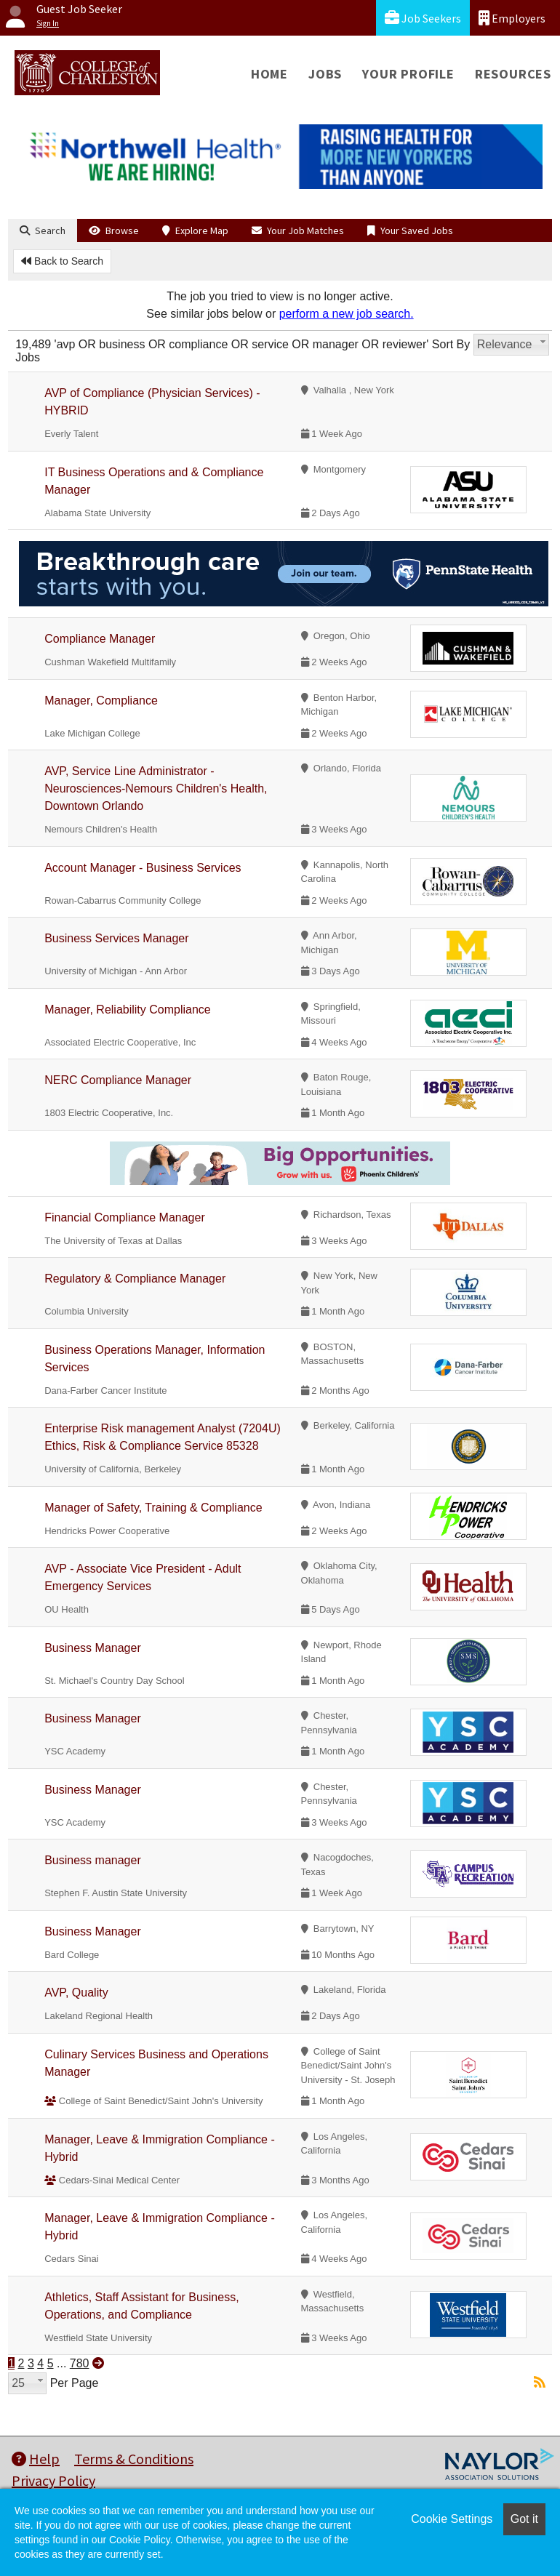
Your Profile (408, 73)
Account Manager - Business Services (142, 868)
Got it (524, 2519)
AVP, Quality (76, 1992)
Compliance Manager (99, 639)
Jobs (325, 73)
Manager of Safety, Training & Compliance (153, 1507)
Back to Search (62, 261)
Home (269, 73)
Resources (513, 73)
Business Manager (92, 1648)
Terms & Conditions (133, 2458)
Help (36, 2458)
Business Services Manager (116, 938)
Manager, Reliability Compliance (127, 1009)
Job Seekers (423, 18)
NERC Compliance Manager (117, 1080)
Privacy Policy (53, 2480)
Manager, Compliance (101, 700)
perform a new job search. (346, 314)
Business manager (92, 1860)
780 (79, 2363)
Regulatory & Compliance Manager (134, 1278)
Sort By (451, 344)
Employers (512, 18)
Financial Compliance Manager (124, 1217)
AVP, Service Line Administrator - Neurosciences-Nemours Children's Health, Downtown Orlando (155, 788)
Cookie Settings (451, 2519)
